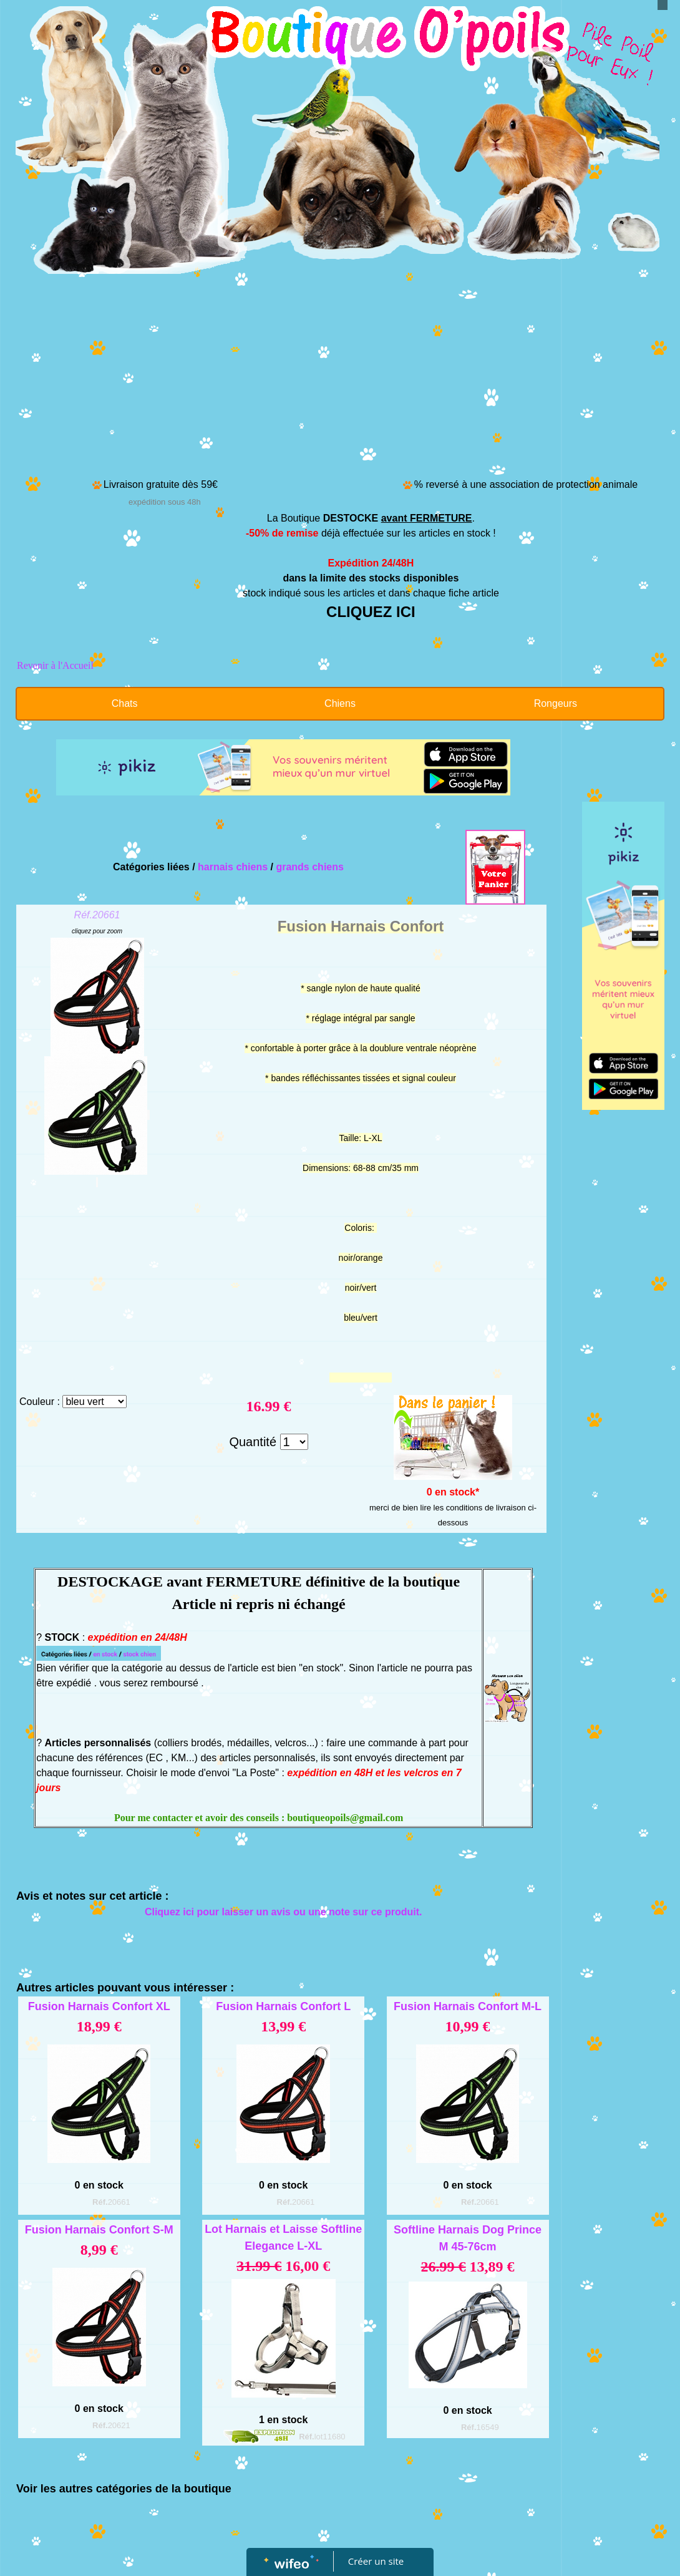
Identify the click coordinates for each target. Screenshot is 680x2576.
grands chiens (309, 867)
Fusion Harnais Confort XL (99, 2006)
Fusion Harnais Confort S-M (99, 2230)
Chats (125, 703)
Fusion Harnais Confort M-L (468, 2006)
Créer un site (376, 2561)
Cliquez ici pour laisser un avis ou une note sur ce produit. (283, 1912)
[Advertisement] (340, 382)
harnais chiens (233, 867)
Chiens (340, 703)
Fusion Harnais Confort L (283, 2006)
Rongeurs (555, 703)
